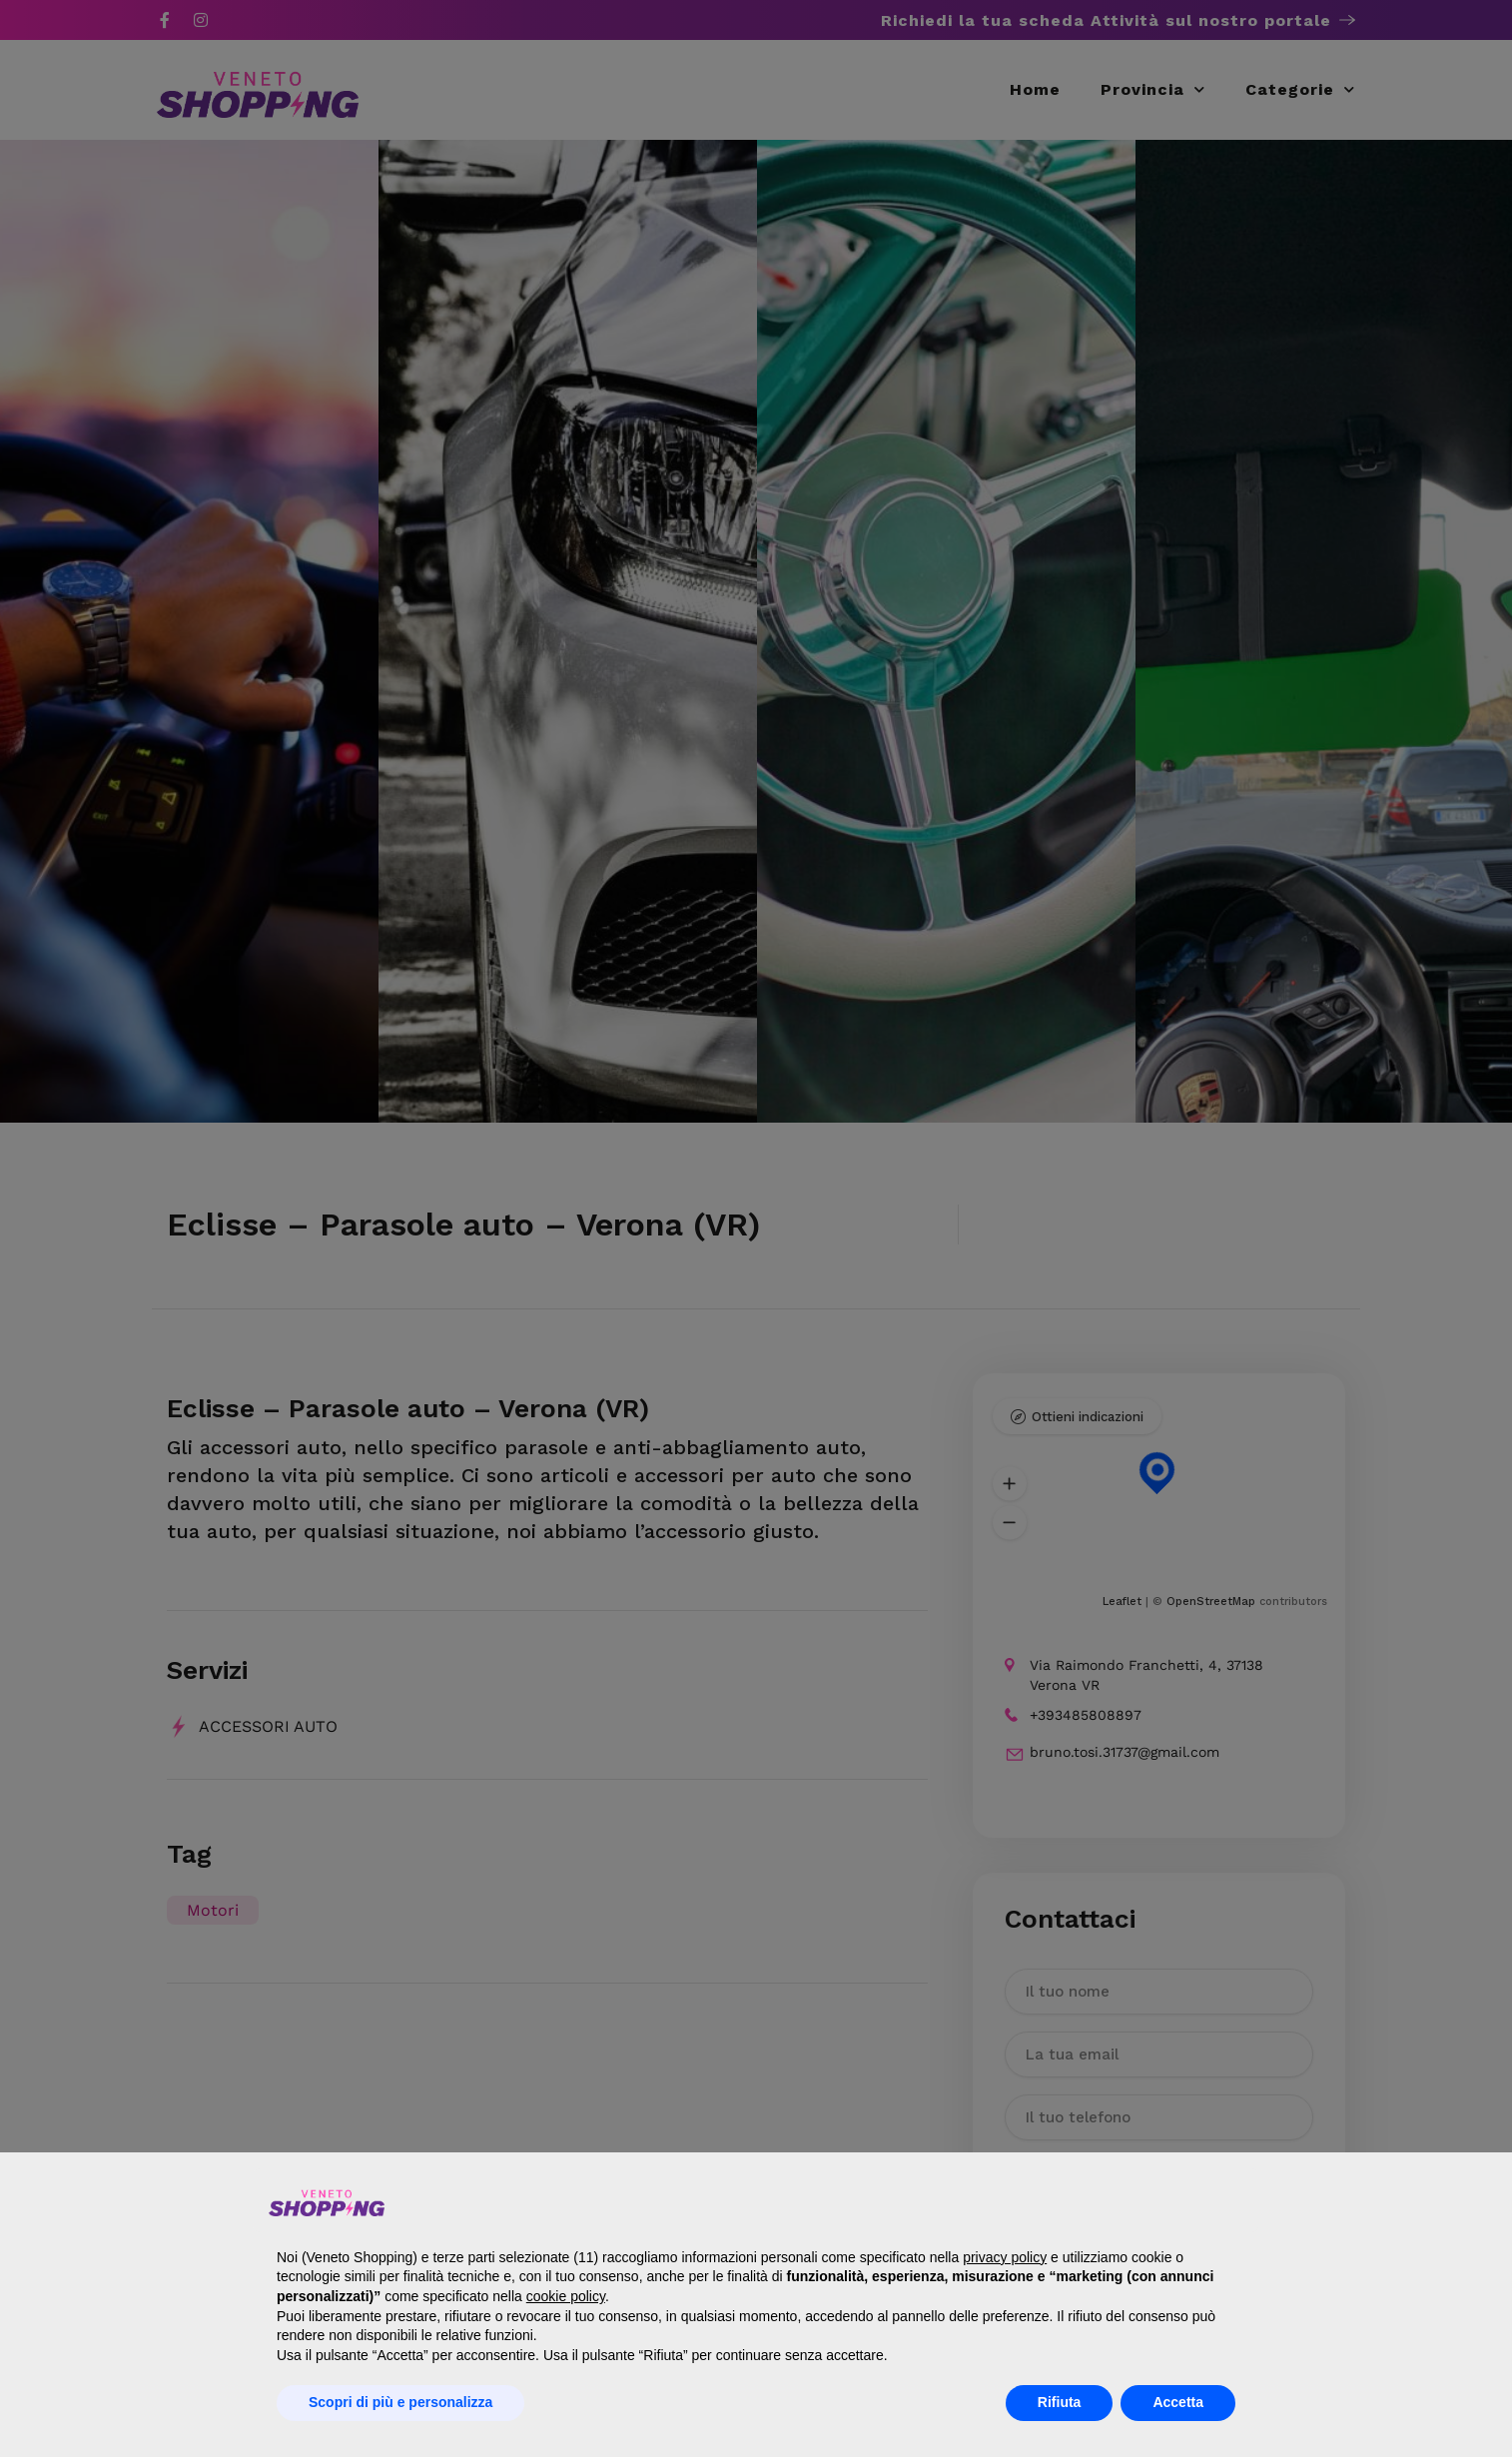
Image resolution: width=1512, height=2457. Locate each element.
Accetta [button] (1177, 2402)
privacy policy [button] (1005, 2257)
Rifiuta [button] (1060, 2402)
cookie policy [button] (565, 2296)
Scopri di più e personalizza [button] (400, 2402)
